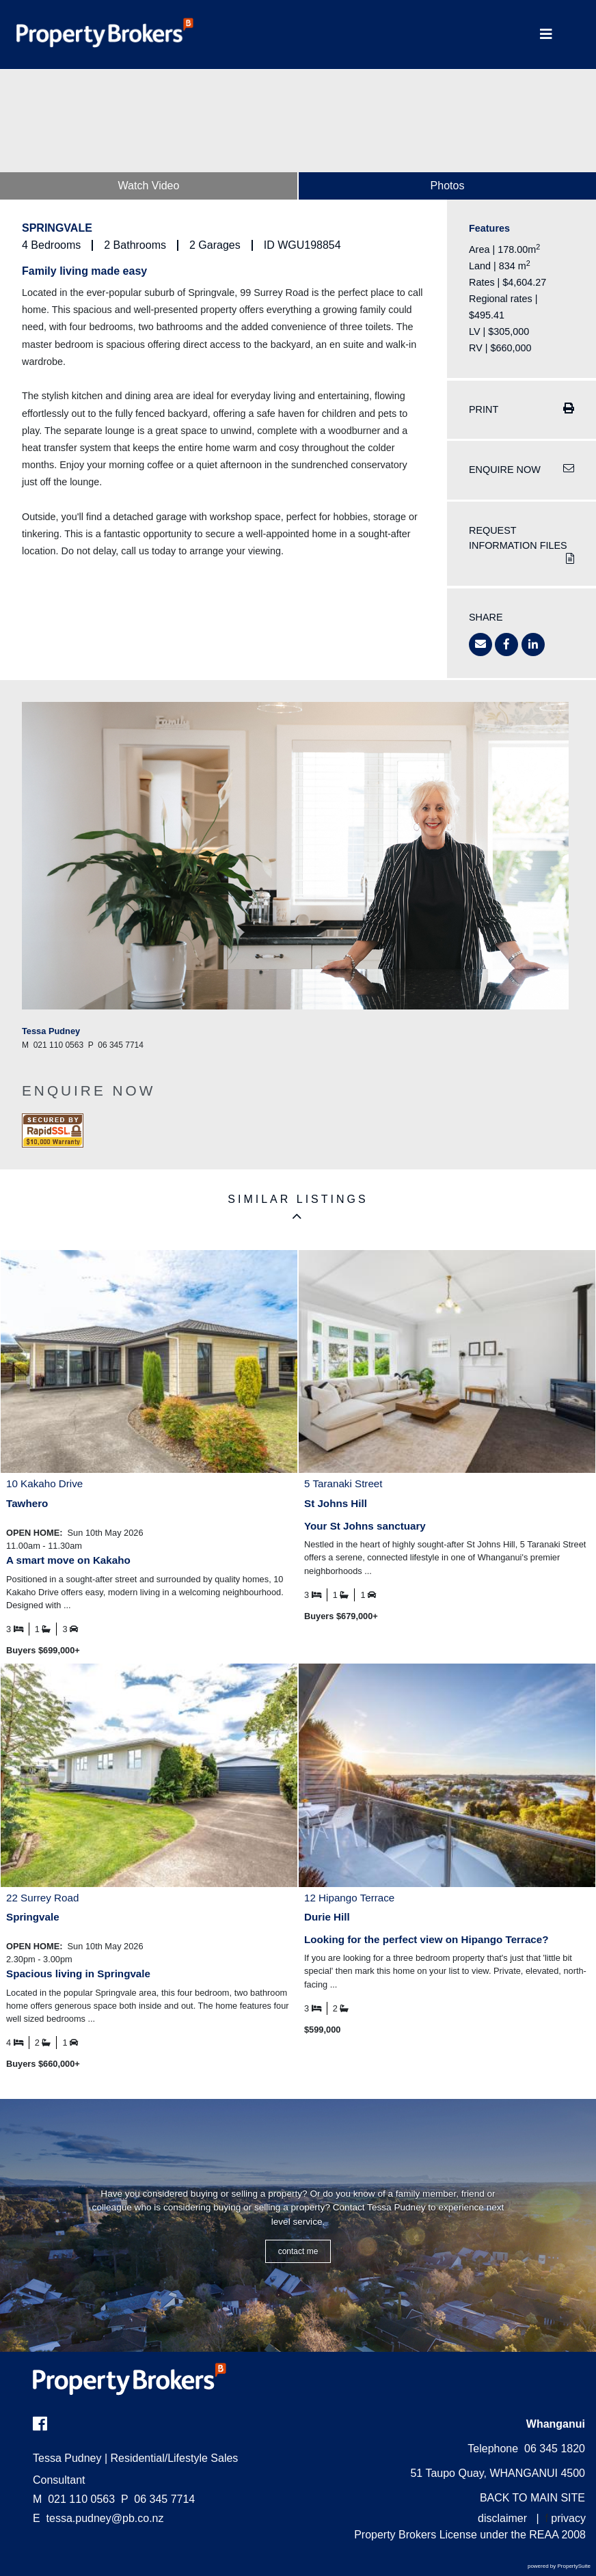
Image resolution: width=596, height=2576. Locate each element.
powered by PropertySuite (559, 2566)
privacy (568, 2518)
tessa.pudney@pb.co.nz (105, 2518)
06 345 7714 (158, 2499)
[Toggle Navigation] (546, 34)
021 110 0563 (74, 2499)
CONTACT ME (298, 2251)
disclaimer (502, 2518)
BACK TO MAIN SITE (532, 2498)
